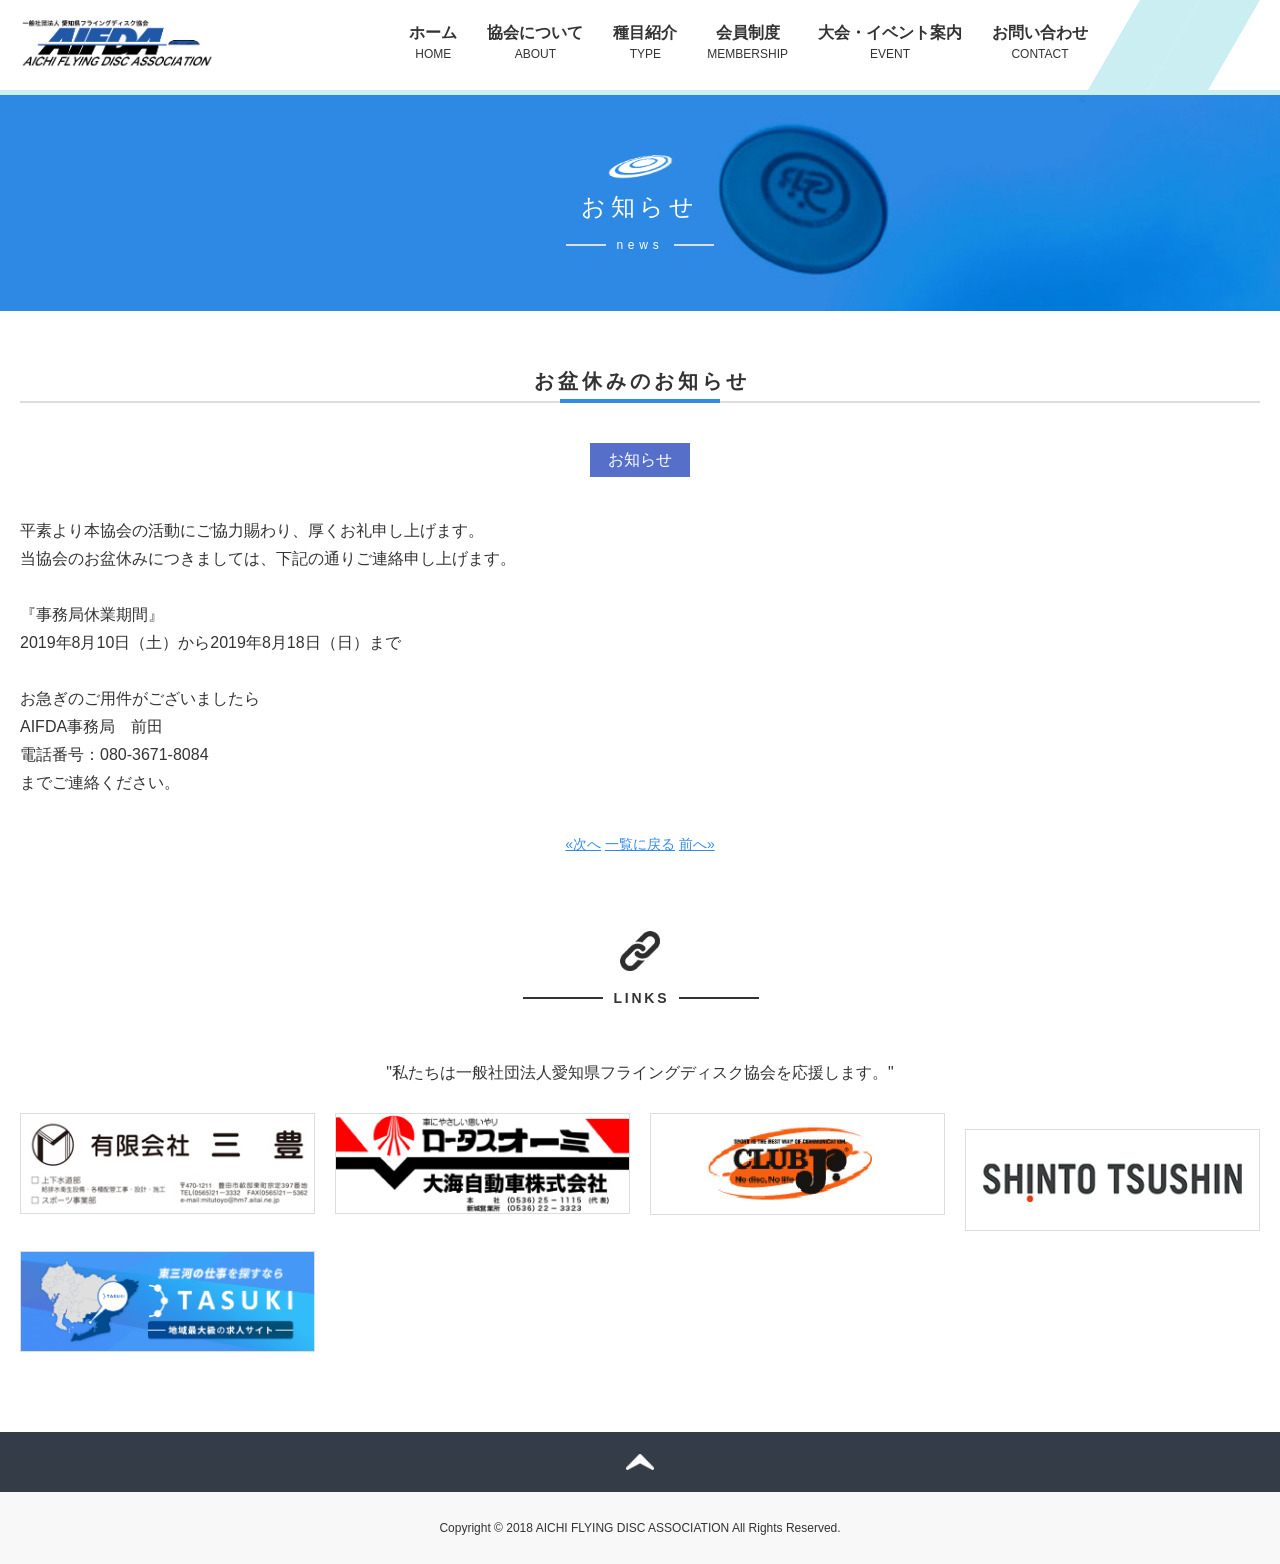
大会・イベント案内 (890, 42)
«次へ (583, 844)
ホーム (433, 42)
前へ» (697, 844)
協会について (535, 42)
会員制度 (747, 42)
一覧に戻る (640, 844)
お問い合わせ (1040, 42)
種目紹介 (645, 42)
